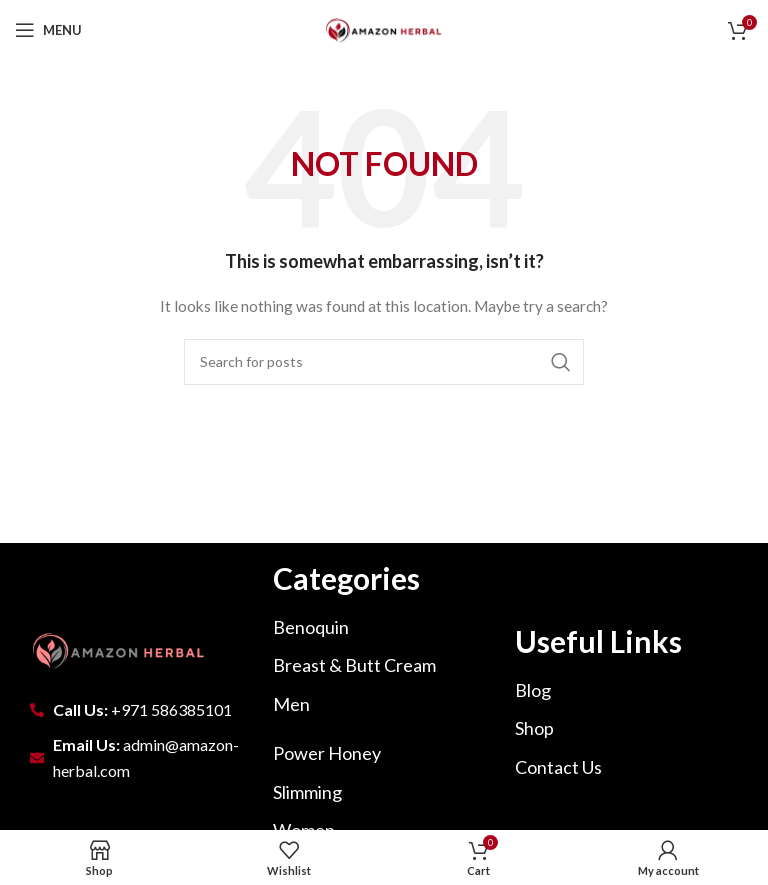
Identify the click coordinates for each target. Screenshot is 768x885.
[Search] (384, 362)
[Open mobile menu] (48, 30)
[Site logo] (384, 28)
